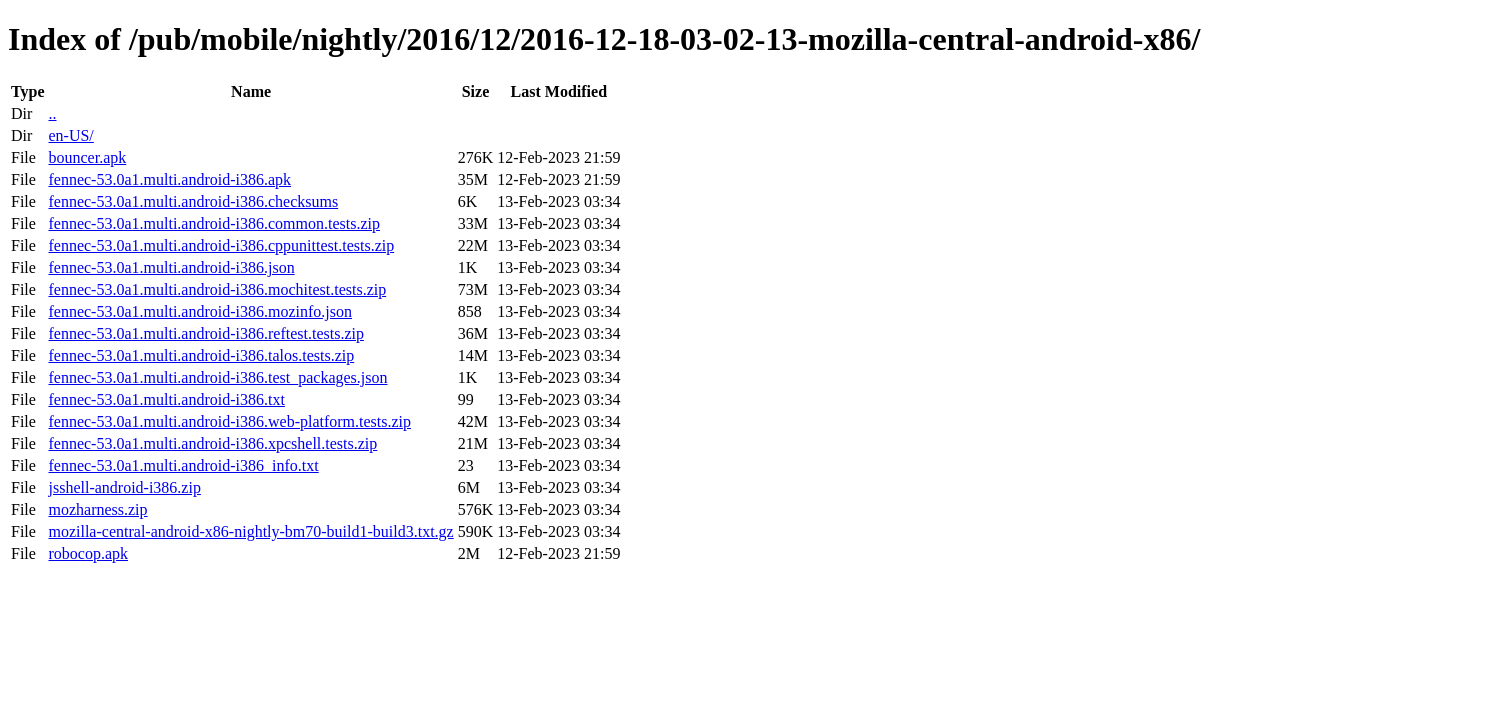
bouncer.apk (87, 157)
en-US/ (70, 135)
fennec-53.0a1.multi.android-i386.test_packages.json (217, 377)
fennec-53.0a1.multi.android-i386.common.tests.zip (213, 223)
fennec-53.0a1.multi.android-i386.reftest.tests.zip (205, 333)
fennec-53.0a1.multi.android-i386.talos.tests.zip (201, 355)
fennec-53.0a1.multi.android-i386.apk (169, 179)
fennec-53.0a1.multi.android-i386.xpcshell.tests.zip (212, 443)
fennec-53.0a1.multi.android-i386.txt (166, 399)
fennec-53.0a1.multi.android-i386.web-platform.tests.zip (229, 421)
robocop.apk (88, 553)
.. (52, 113)
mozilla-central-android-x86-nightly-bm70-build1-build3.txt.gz (250, 531)
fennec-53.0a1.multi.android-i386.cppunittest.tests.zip (221, 245)
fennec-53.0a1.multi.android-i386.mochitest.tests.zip (217, 289)
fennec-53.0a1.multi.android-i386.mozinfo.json (199, 311)
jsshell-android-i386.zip (124, 487)
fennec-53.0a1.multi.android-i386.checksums (193, 201)
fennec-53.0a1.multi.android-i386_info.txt (183, 465)
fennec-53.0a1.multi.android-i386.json (171, 267)
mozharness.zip (97, 509)
